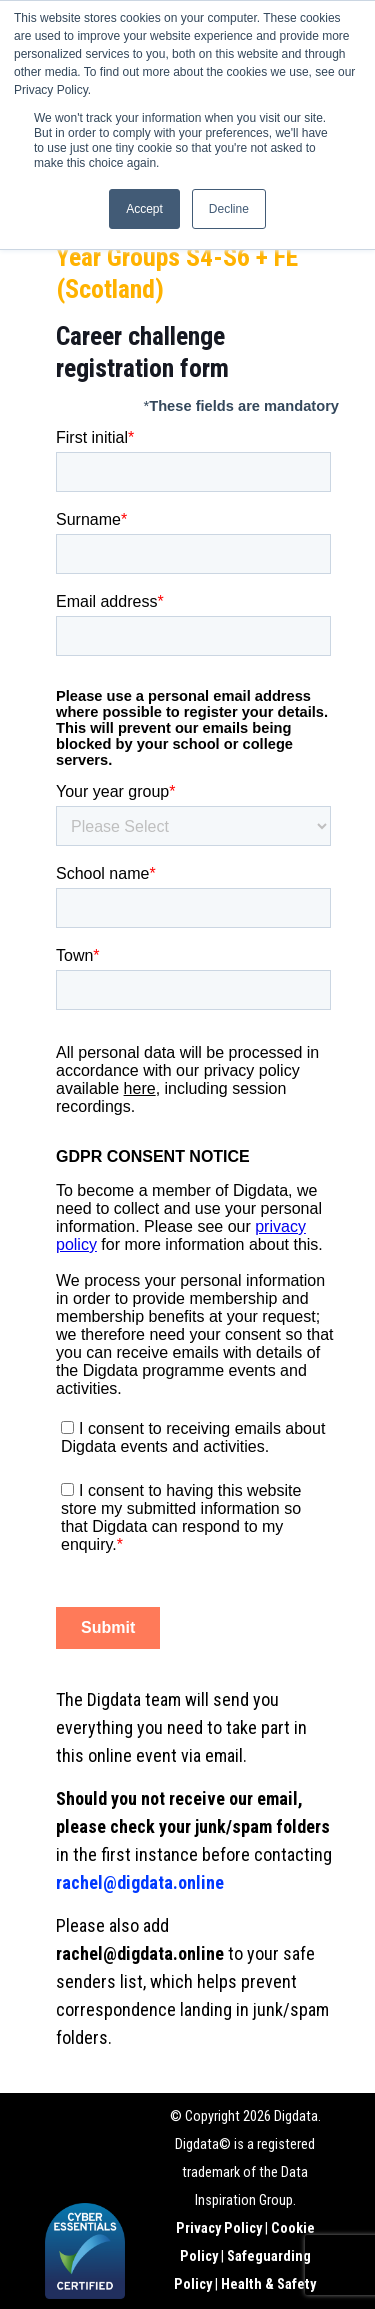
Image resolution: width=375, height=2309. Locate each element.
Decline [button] (229, 209)
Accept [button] (144, 209)
